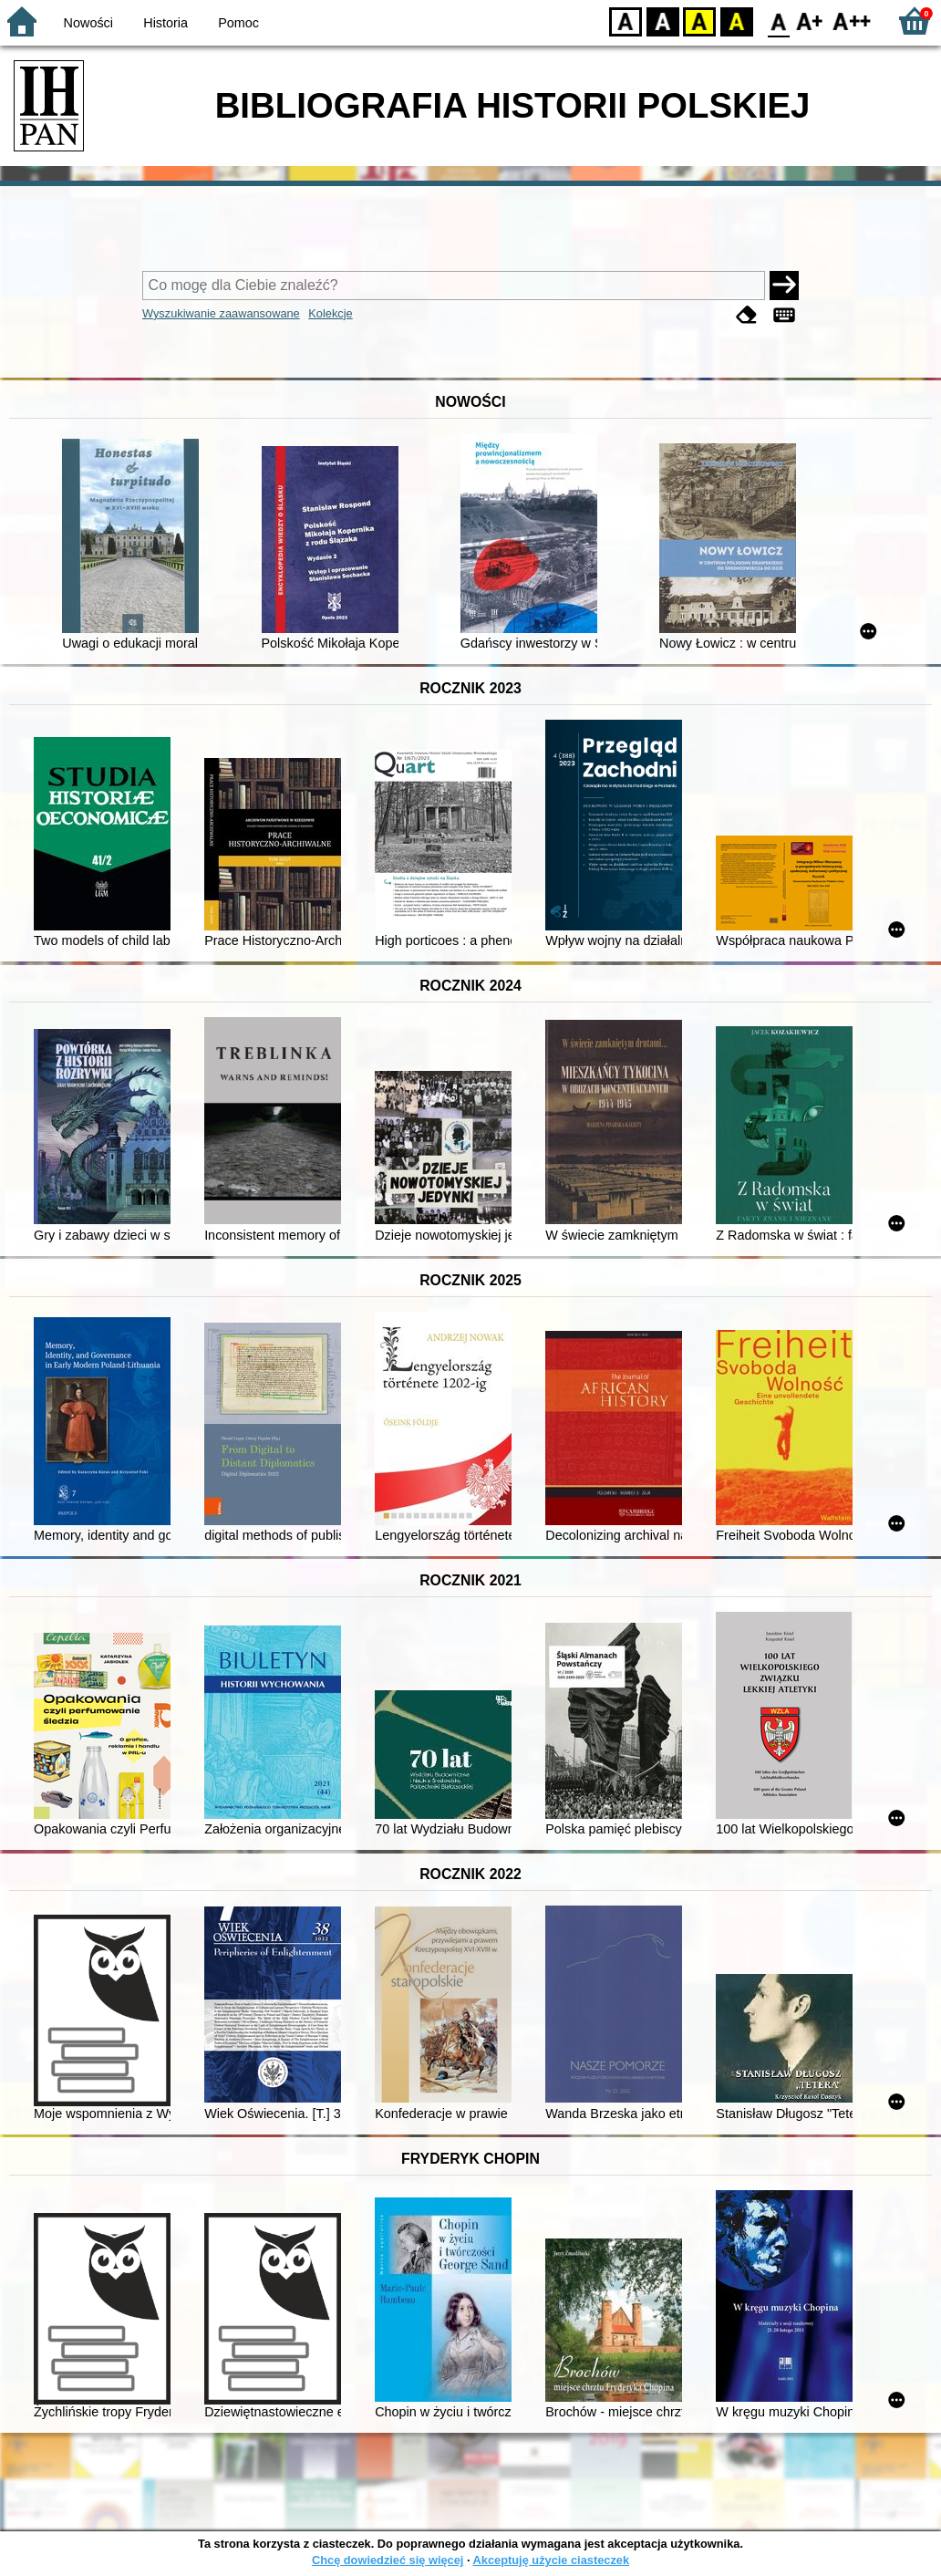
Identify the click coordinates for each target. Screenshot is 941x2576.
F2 (852, 20)
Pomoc (238, 23)
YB (698, 20)
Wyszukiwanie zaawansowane (221, 313)
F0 (778, 20)
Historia (165, 23)
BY (736, 20)
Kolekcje (330, 313)
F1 (810, 20)
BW (663, 20)
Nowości (88, 23)
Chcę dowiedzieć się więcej (387, 2560)
